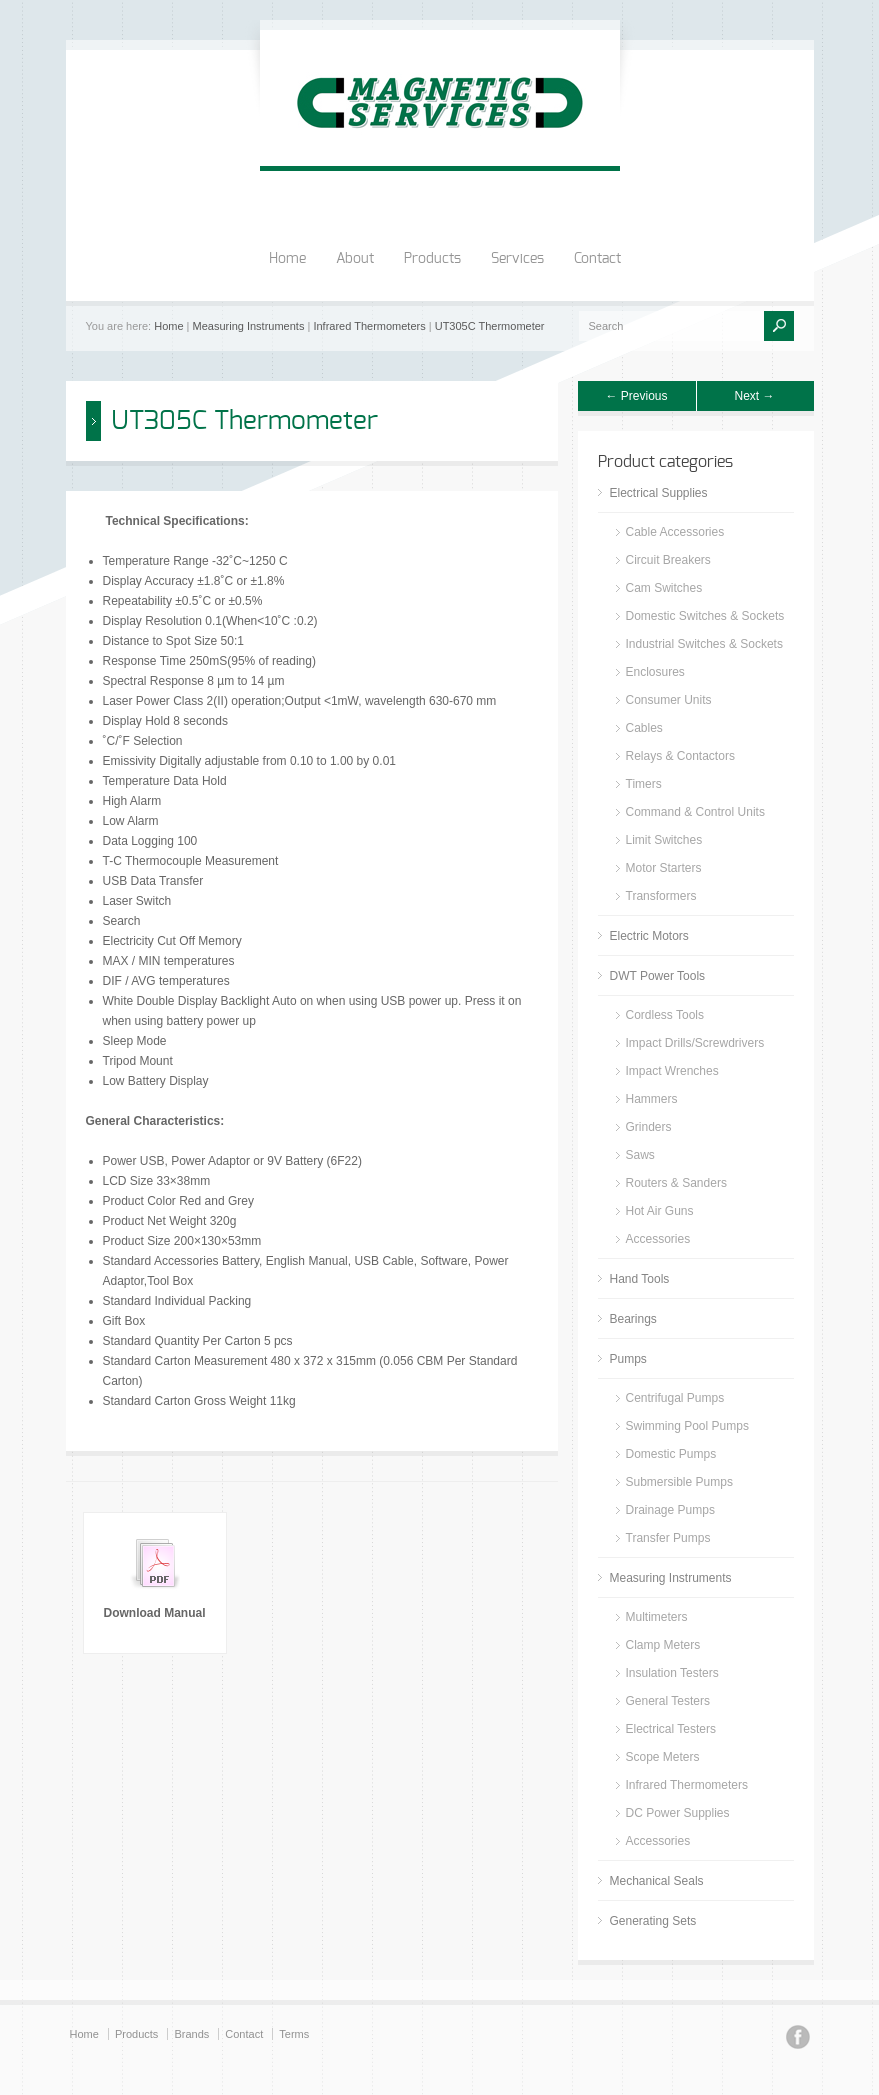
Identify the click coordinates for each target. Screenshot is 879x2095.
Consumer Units (669, 700)
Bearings (633, 1319)
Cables (644, 728)
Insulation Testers (672, 1673)
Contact (597, 259)
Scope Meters (663, 1757)
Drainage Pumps (670, 1510)
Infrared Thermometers (369, 326)
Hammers (652, 1099)
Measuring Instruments (249, 326)
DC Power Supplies (678, 1813)
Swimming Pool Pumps (687, 1426)
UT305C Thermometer (490, 326)
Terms (294, 2034)
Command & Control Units (695, 812)
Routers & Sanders (676, 1183)
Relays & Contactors (680, 756)
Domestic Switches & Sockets (705, 616)
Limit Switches (664, 840)
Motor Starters (664, 868)
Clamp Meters (663, 1645)
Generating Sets (653, 1921)
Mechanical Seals (657, 1881)
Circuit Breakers (668, 560)
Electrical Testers (671, 1729)
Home (287, 259)
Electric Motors (649, 936)
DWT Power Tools (658, 976)
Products (432, 259)
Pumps (628, 1359)
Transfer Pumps (668, 1538)
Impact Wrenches (672, 1071)
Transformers (661, 896)
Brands (191, 2034)
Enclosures (655, 672)
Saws (640, 1155)
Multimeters (657, 1617)
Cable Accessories (675, 532)
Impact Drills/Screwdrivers (695, 1043)
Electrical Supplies (659, 493)
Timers (644, 784)
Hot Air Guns (660, 1211)
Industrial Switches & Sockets (704, 644)
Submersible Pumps (679, 1482)
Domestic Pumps (671, 1454)
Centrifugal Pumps (675, 1398)
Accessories (658, 1239)
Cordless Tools (665, 1015)
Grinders (649, 1127)
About (355, 259)
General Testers (668, 1701)
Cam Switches (664, 588)
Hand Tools (640, 1279)
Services (517, 259)
